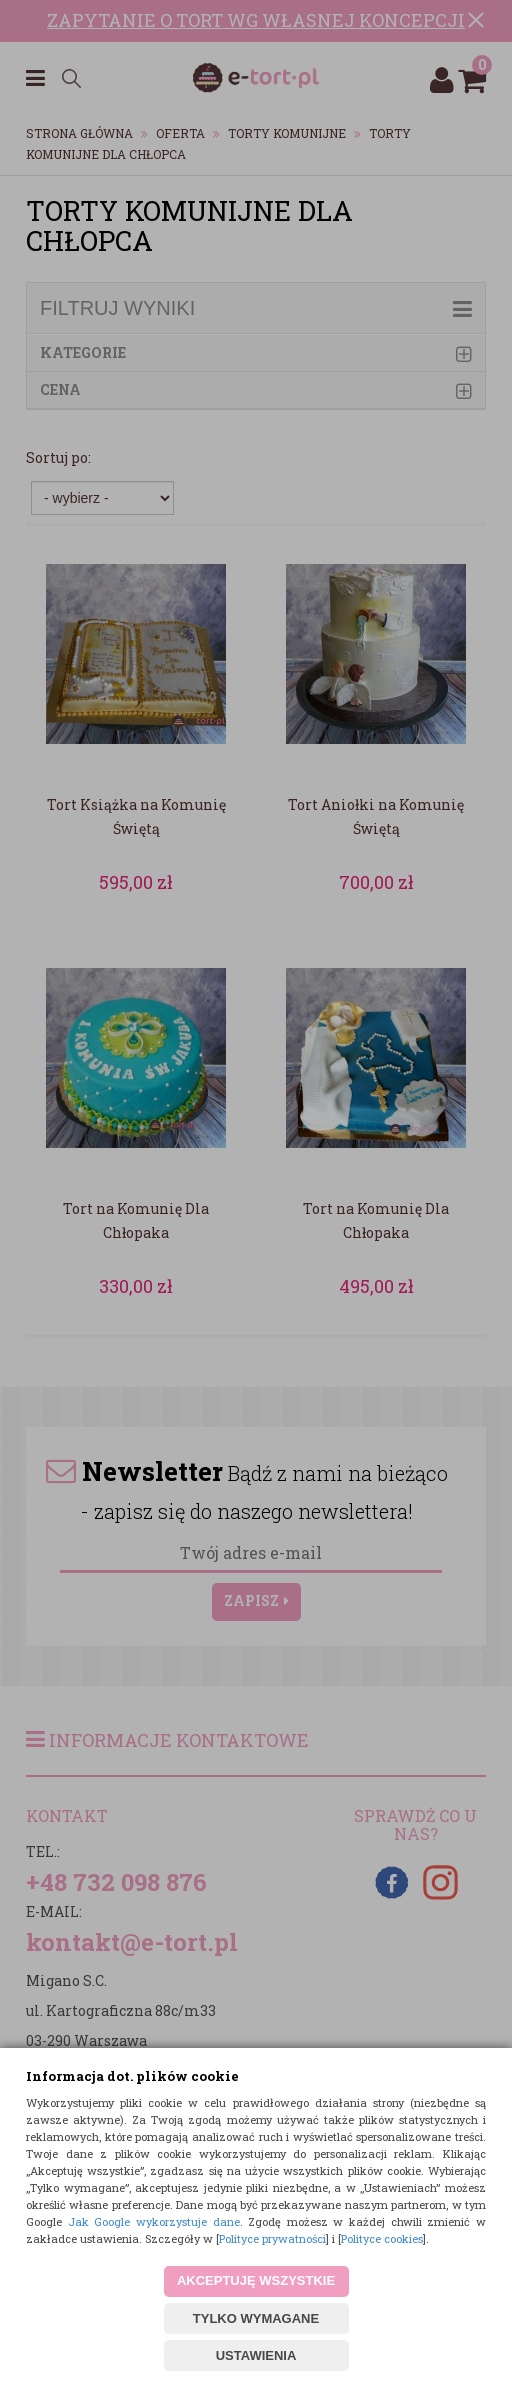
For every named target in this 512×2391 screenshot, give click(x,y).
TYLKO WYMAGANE (256, 2318)
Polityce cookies (382, 2238)
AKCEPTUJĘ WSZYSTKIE (256, 2280)
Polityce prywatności (272, 2238)
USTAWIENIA (256, 2355)
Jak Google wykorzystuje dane (154, 2221)
